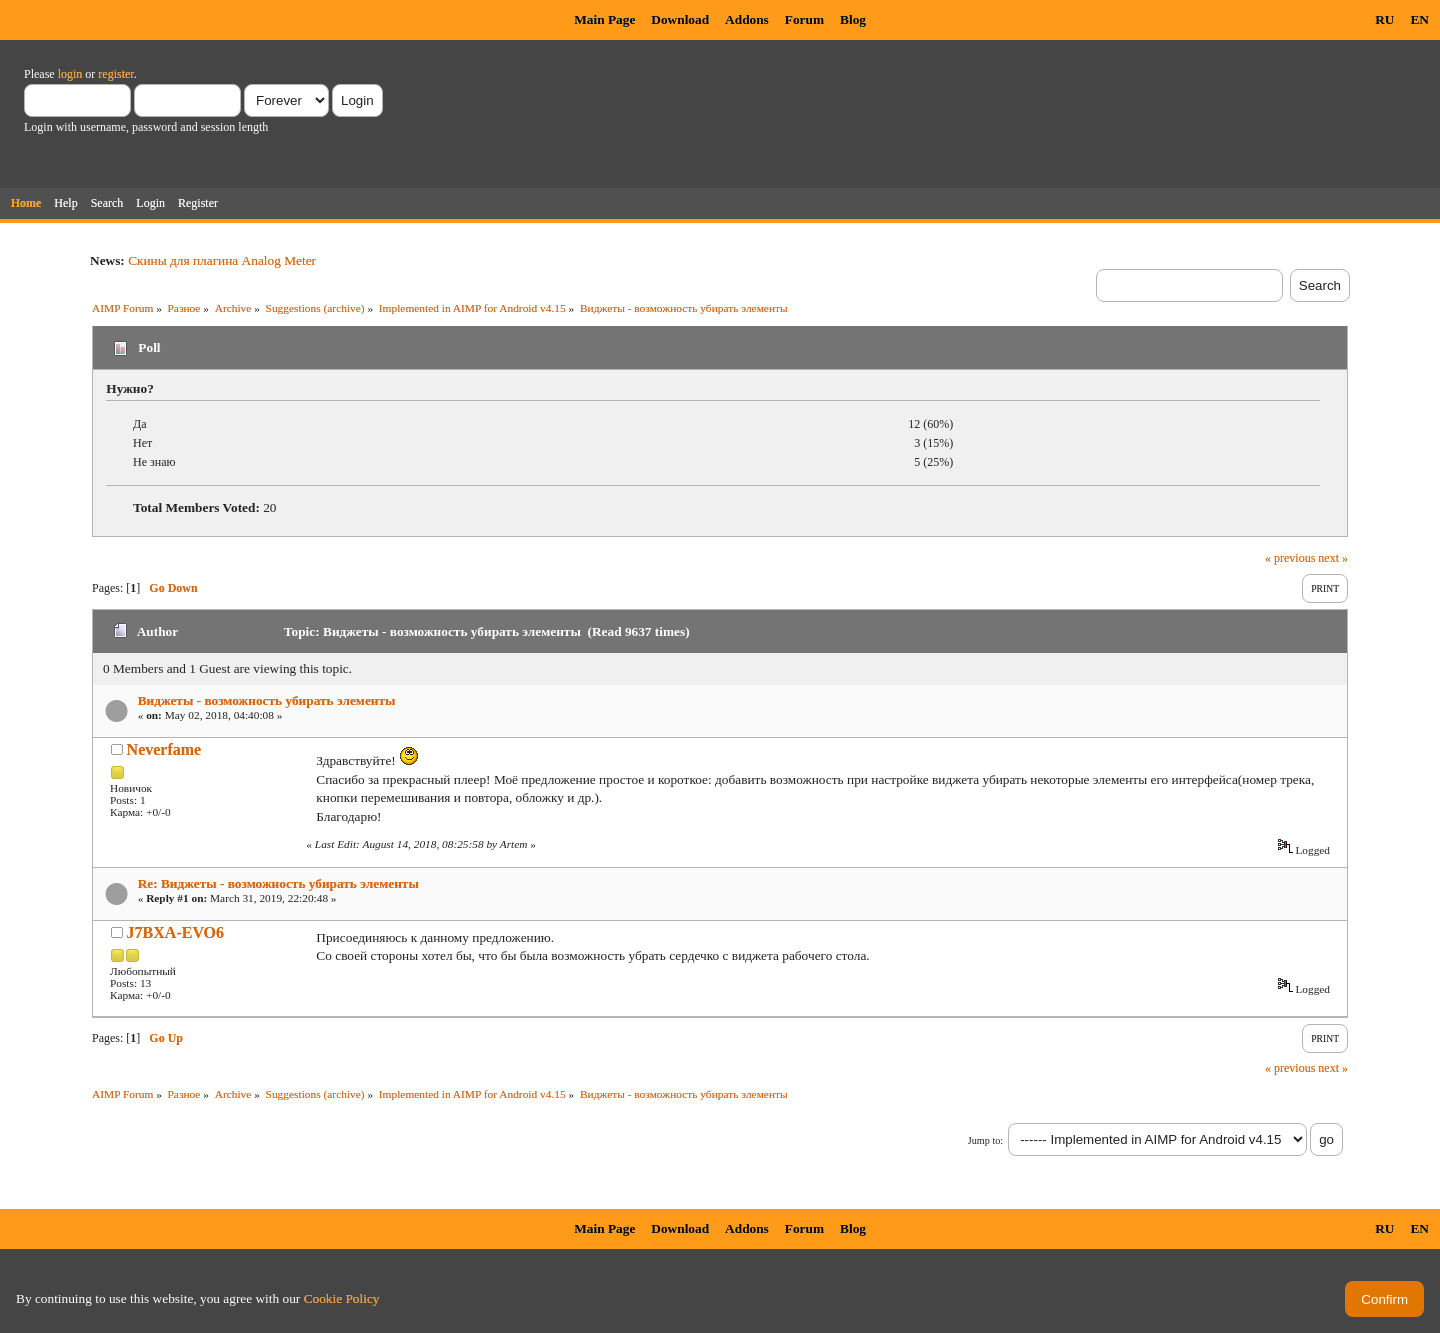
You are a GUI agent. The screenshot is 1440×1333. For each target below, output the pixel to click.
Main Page (604, 19)
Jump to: (985, 1140)
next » (1333, 558)
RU (1384, 19)
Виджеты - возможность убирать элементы (267, 700)
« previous (1290, 558)
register (115, 74)
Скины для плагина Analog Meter (222, 260)
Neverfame (164, 749)
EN (1419, 19)
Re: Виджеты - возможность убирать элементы (278, 883)
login (70, 74)
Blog (853, 19)
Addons (747, 19)
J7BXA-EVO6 (175, 932)
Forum (804, 19)
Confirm (1384, 1299)
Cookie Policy (342, 1298)
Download (680, 19)
